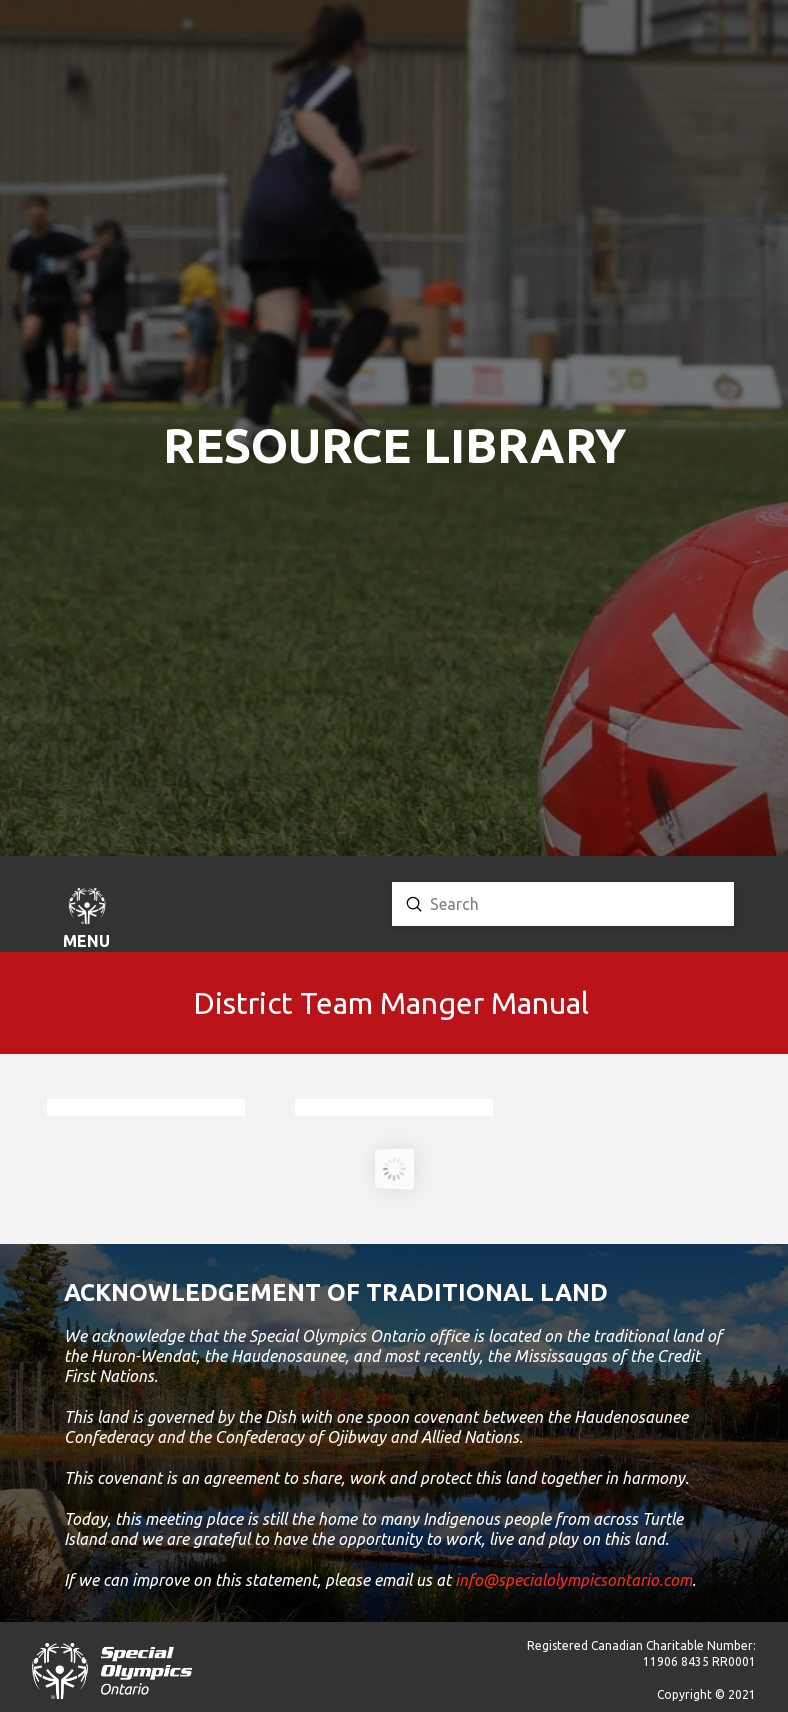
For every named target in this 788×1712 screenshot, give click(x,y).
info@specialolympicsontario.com (573, 1580)
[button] (87, 921)
